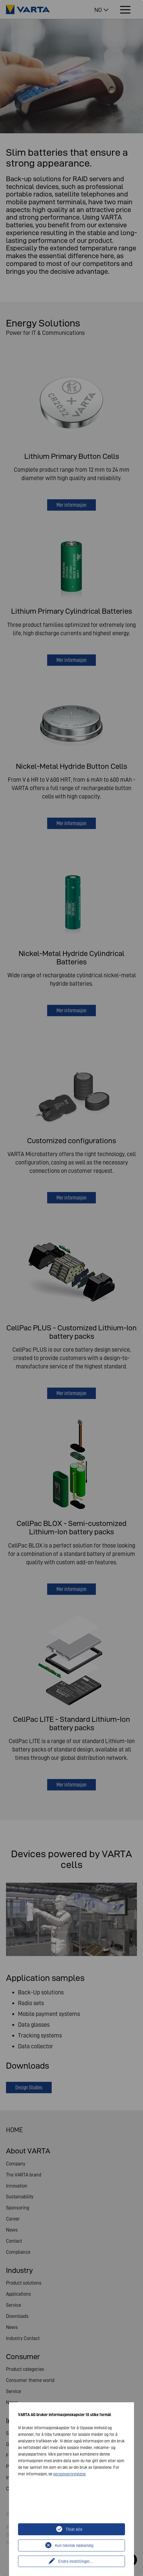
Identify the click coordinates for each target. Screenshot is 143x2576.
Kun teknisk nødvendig (74, 2545)
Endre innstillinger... (75, 2561)
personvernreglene (69, 2473)
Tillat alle (74, 2529)
